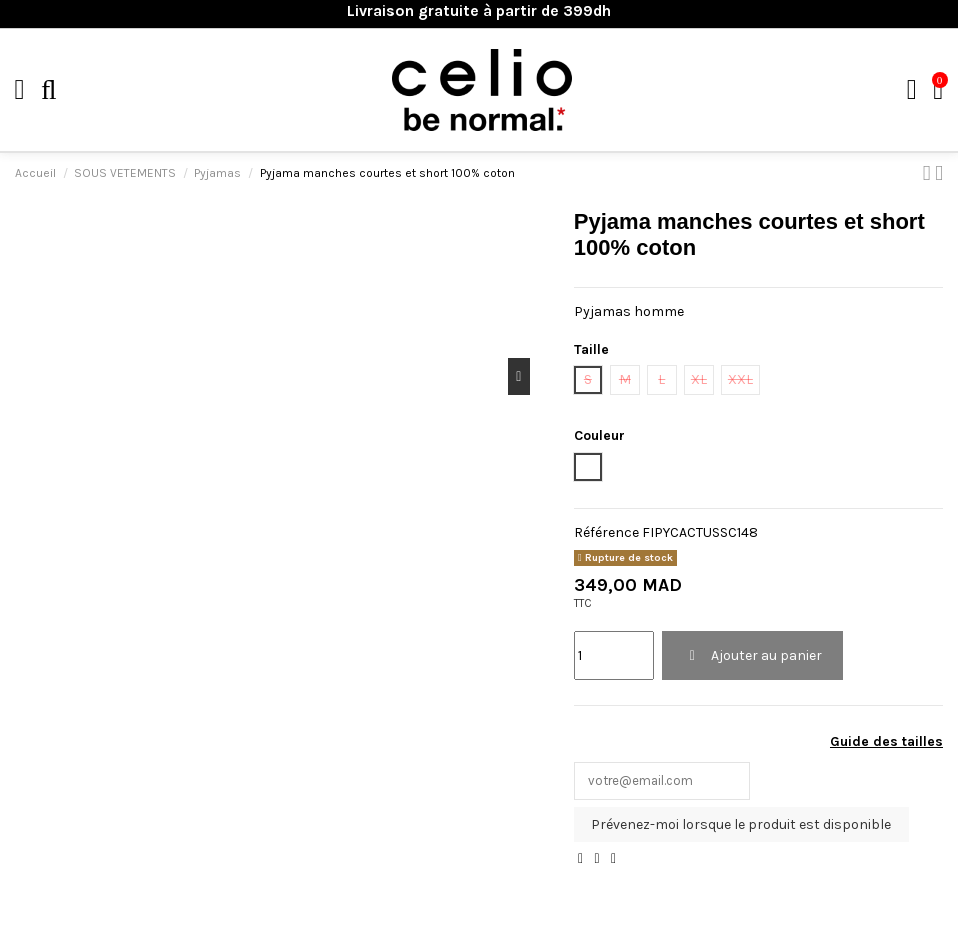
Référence (606, 532)
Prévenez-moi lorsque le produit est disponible (741, 826)
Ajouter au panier (752, 655)
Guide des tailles (886, 741)
